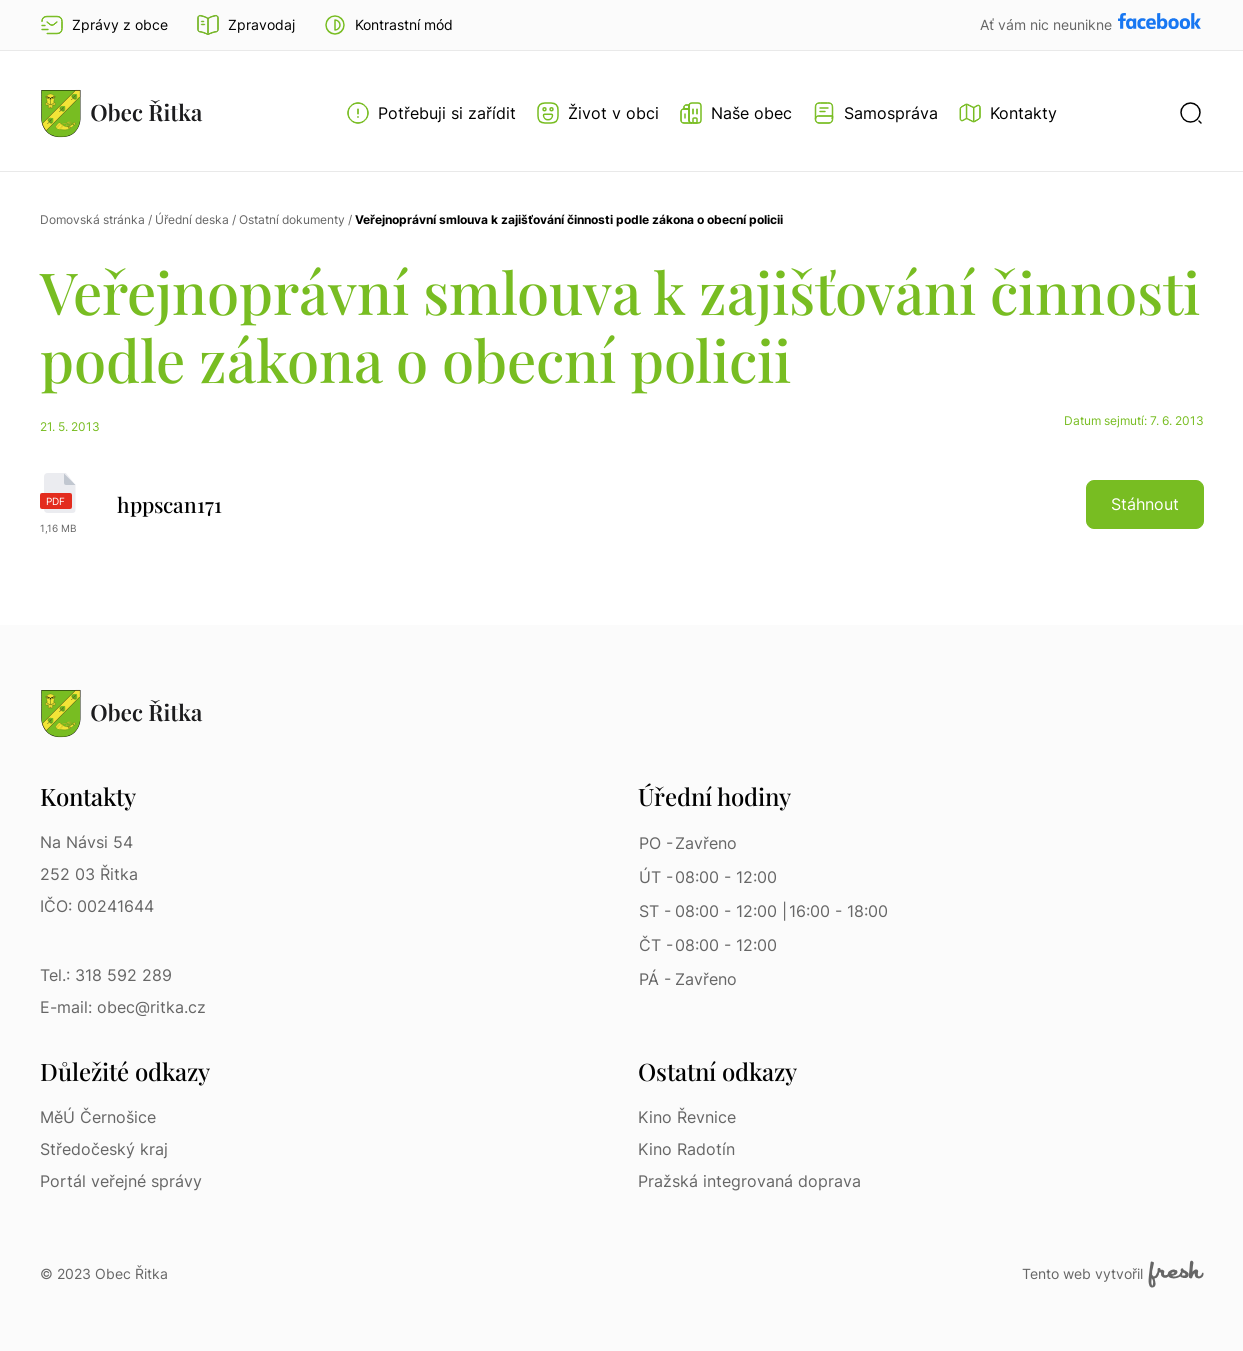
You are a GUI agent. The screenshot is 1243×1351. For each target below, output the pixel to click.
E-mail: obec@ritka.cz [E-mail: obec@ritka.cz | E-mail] (123, 1007)
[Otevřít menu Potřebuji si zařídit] (431, 113)
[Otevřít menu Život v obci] (597, 113)
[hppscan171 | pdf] (622, 504)
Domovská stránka (92, 219)
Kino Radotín (686, 1149)
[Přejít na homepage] (122, 113)
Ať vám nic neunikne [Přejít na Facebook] (1048, 24)
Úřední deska (192, 219)
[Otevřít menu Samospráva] (875, 113)
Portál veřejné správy (121, 1181)
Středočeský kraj (104, 1149)
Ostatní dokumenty (292, 219)
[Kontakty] (1007, 113)
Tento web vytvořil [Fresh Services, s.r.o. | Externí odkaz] (1112, 1274)
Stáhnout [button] (1145, 504)
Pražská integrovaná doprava (749, 1181)
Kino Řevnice (687, 1117)
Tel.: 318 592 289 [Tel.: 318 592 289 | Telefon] (106, 975)
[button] (388, 25)
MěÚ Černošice (98, 1117)
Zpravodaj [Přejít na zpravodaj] (245, 25)
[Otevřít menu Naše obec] (735, 113)
